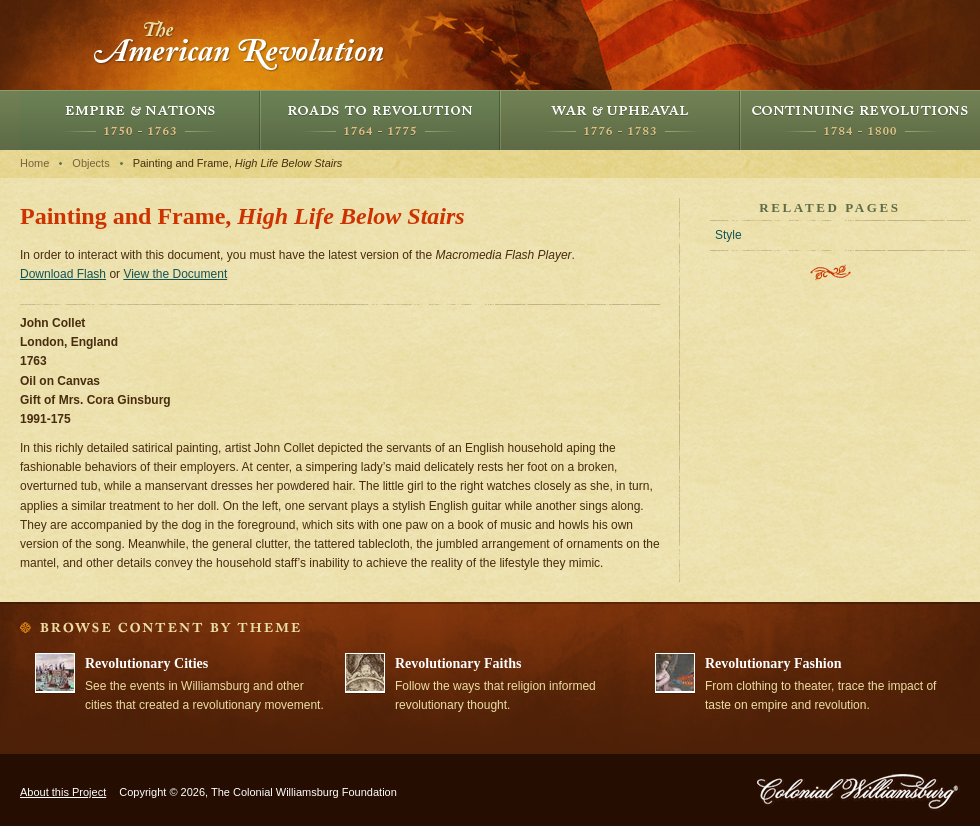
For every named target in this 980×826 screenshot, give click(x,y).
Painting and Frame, (238, 163)
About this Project (63, 792)
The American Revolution (240, 45)
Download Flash (63, 274)
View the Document (175, 274)
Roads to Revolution (380, 120)
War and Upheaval (620, 120)
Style (728, 235)
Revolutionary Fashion (773, 663)
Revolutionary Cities (146, 663)
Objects (90, 163)
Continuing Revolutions (860, 120)
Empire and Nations (140, 120)
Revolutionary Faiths (458, 663)
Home (34, 163)
